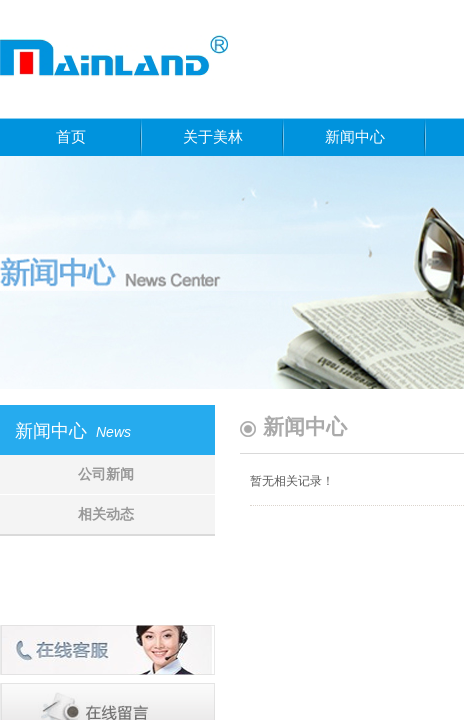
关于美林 (213, 136)
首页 (71, 136)
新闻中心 (355, 136)
